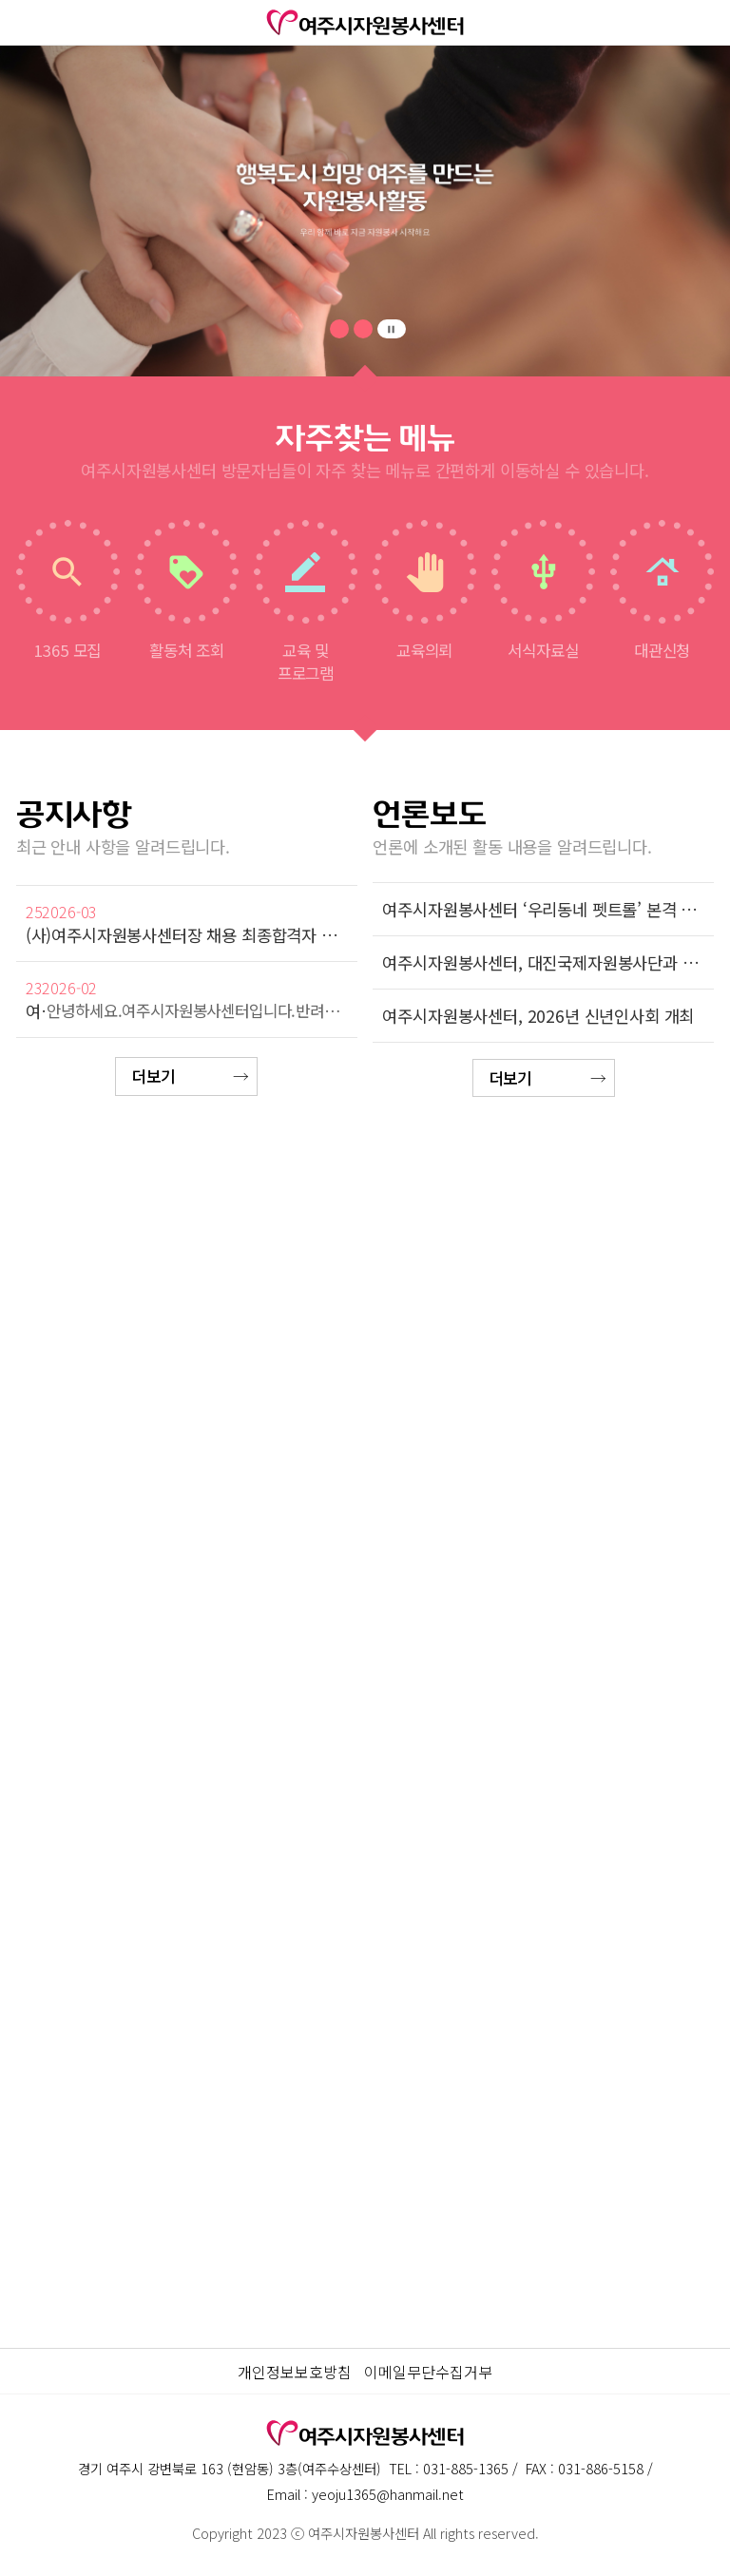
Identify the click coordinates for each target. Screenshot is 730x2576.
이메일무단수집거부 (428, 2371)
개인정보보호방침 (295, 2371)
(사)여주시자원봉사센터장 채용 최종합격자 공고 (187, 935)
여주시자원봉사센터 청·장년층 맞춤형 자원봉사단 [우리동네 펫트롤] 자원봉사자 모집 (37, 1011)
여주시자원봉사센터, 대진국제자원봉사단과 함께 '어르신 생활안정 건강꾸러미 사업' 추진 (543, 962)
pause (391, 329)
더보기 (153, 1076)
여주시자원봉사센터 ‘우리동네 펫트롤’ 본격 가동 (543, 909)
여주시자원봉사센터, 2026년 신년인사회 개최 (538, 1016)
